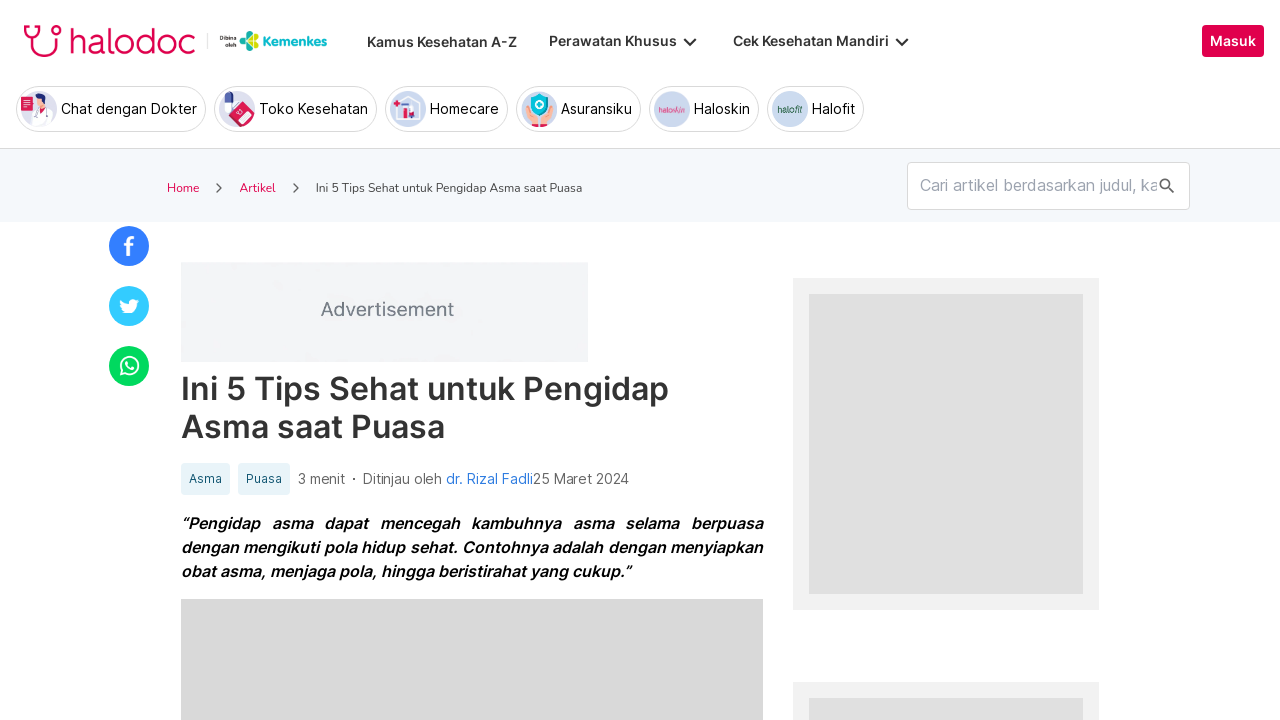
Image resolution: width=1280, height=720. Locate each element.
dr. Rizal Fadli (489, 479)
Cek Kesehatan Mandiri (823, 41)
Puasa (264, 479)
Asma (205, 479)
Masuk (1233, 41)
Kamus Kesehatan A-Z (442, 41)
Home (183, 188)
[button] (129, 246)
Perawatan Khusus (625, 41)
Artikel (257, 188)
